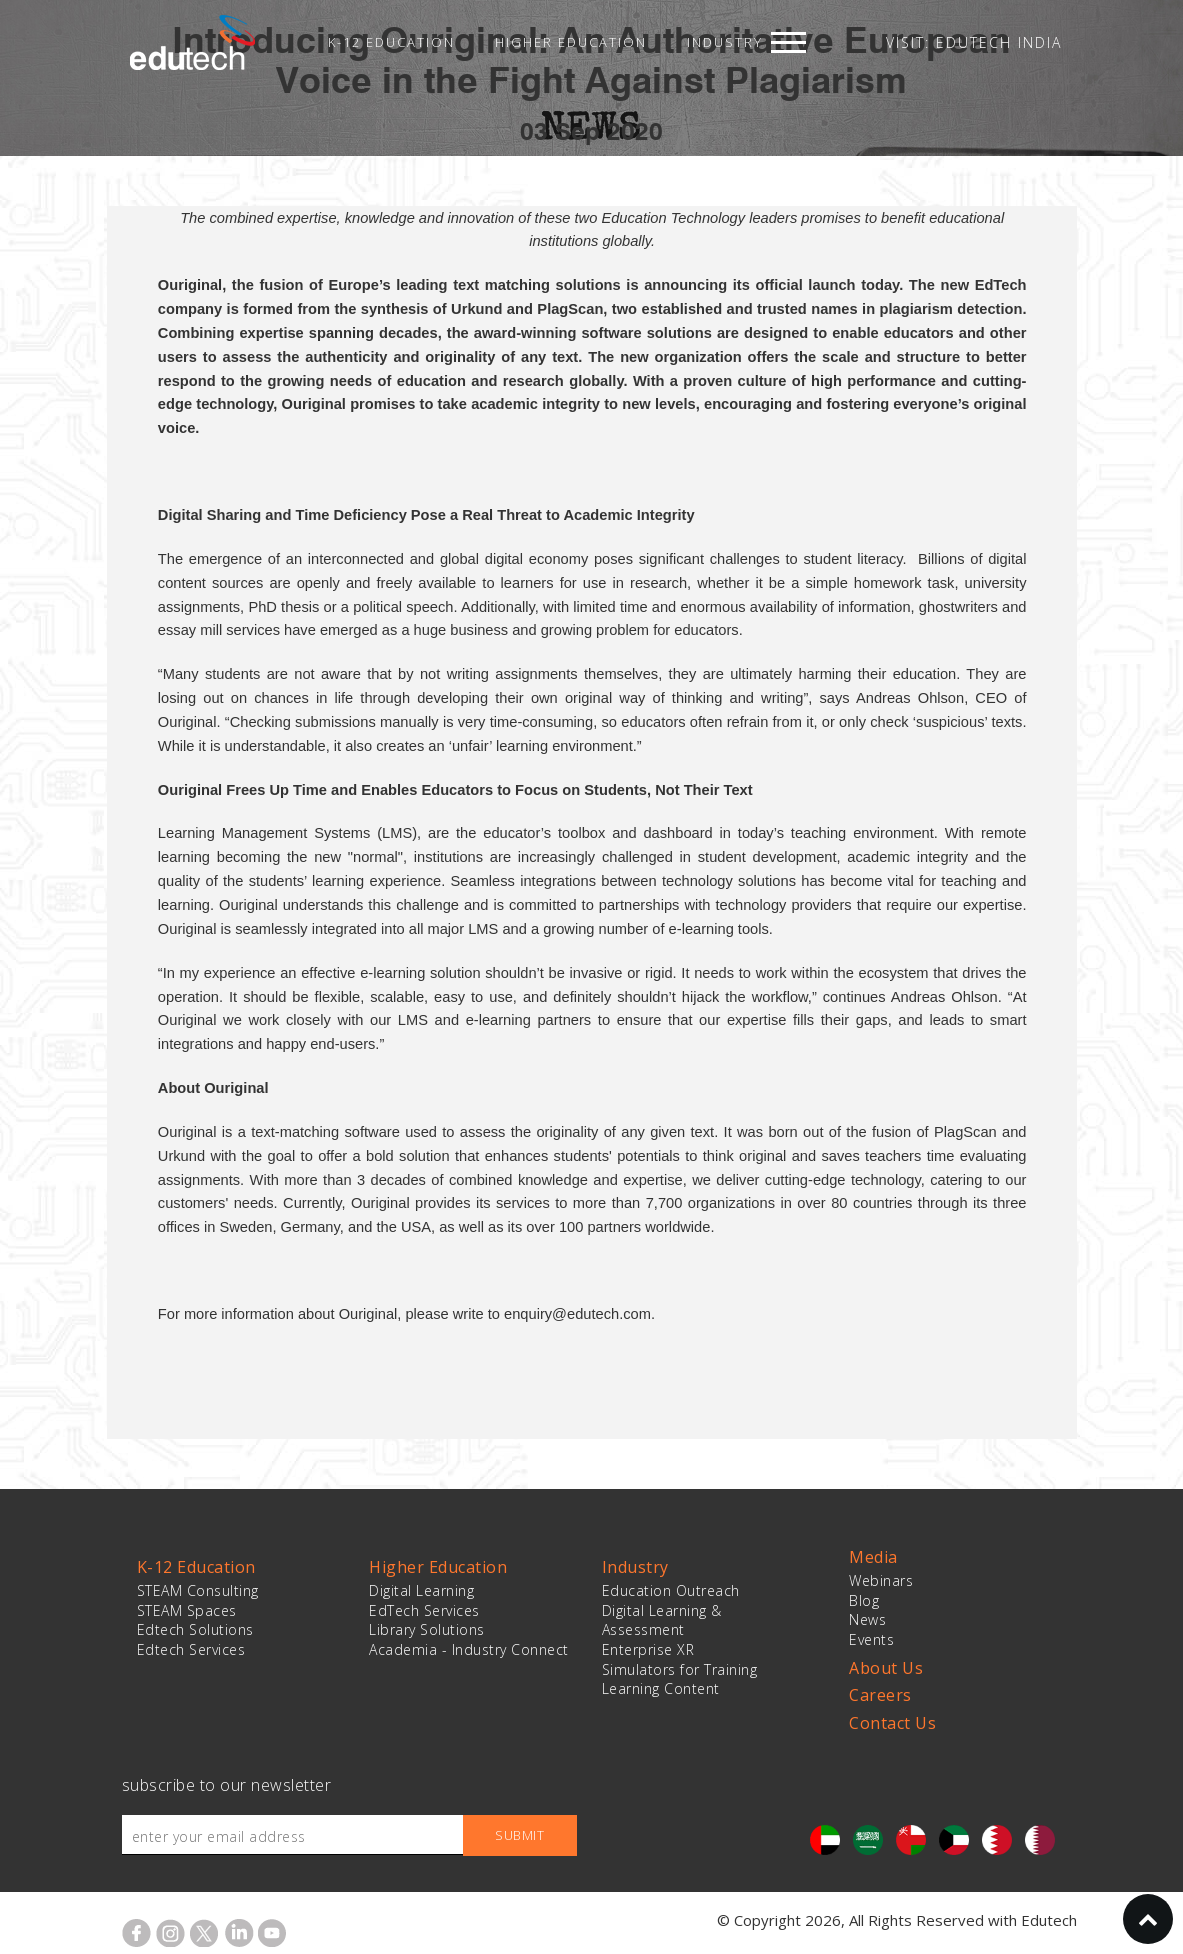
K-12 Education (391, 42)
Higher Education (571, 42)
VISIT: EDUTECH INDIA (974, 42)
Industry (725, 42)
